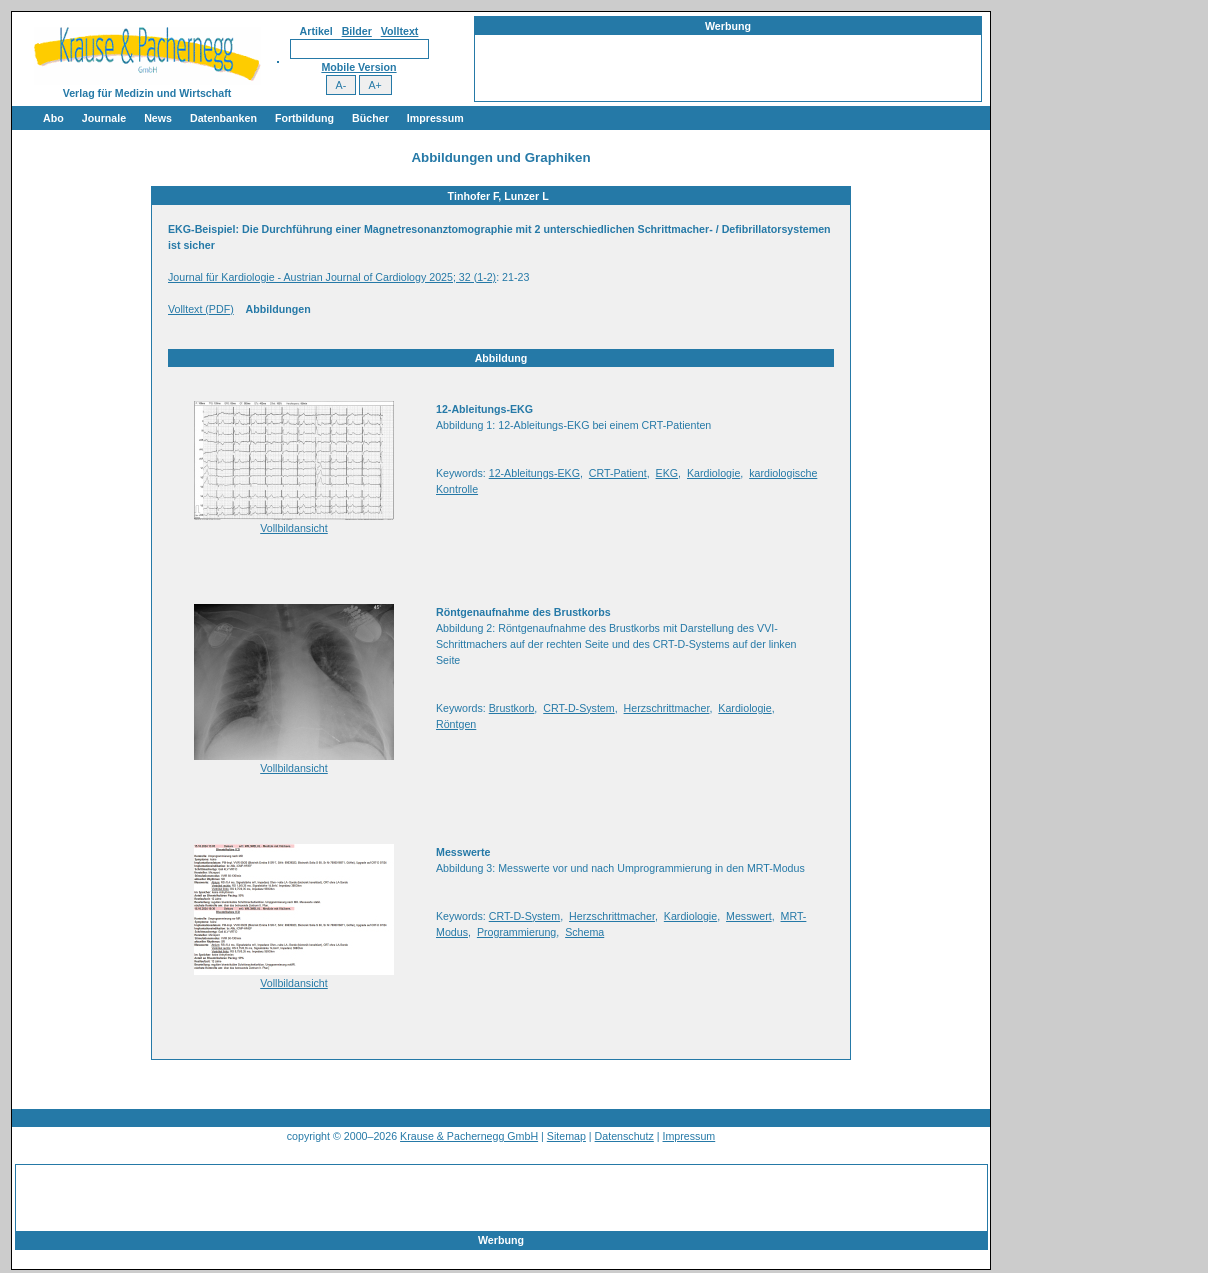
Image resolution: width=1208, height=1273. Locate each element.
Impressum (435, 118)
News (158, 118)
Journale (104, 118)
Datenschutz (624, 1136)
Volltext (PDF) (201, 309)
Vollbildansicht (294, 528)
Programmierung (516, 932)
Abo (53, 118)
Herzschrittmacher (667, 708)
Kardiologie (713, 473)
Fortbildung (304, 118)
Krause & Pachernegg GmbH (469, 1136)
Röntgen (456, 724)
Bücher (370, 118)
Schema (584, 932)
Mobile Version (358, 67)
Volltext (400, 31)
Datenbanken (223, 118)
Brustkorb (512, 708)
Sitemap (566, 1136)
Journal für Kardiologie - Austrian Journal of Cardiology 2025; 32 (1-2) (332, 277)
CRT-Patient (618, 473)
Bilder (357, 31)
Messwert (749, 916)
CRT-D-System (578, 708)
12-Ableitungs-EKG (534, 473)
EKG (667, 473)
